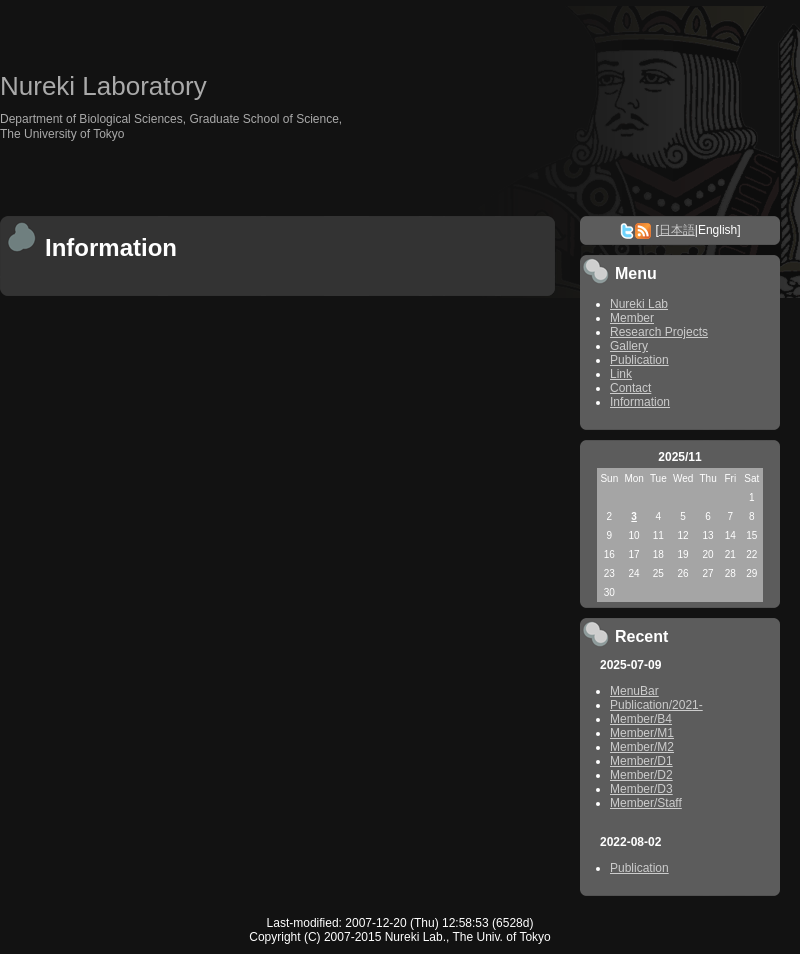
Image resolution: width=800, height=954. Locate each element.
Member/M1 (642, 733)
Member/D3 (641, 789)
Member (632, 318)
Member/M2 (642, 747)
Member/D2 (641, 775)
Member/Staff (646, 803)
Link (621, 374)
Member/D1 (641, 761)
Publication (639, 360)
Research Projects (659, 332)
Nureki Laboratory (103, 86)
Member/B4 (641, 719)
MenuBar (634, 691)
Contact (630, 388)
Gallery (629, 346)
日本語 (677, 230)
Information (640, 402)
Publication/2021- (656, 705)
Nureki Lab (639, 304)
